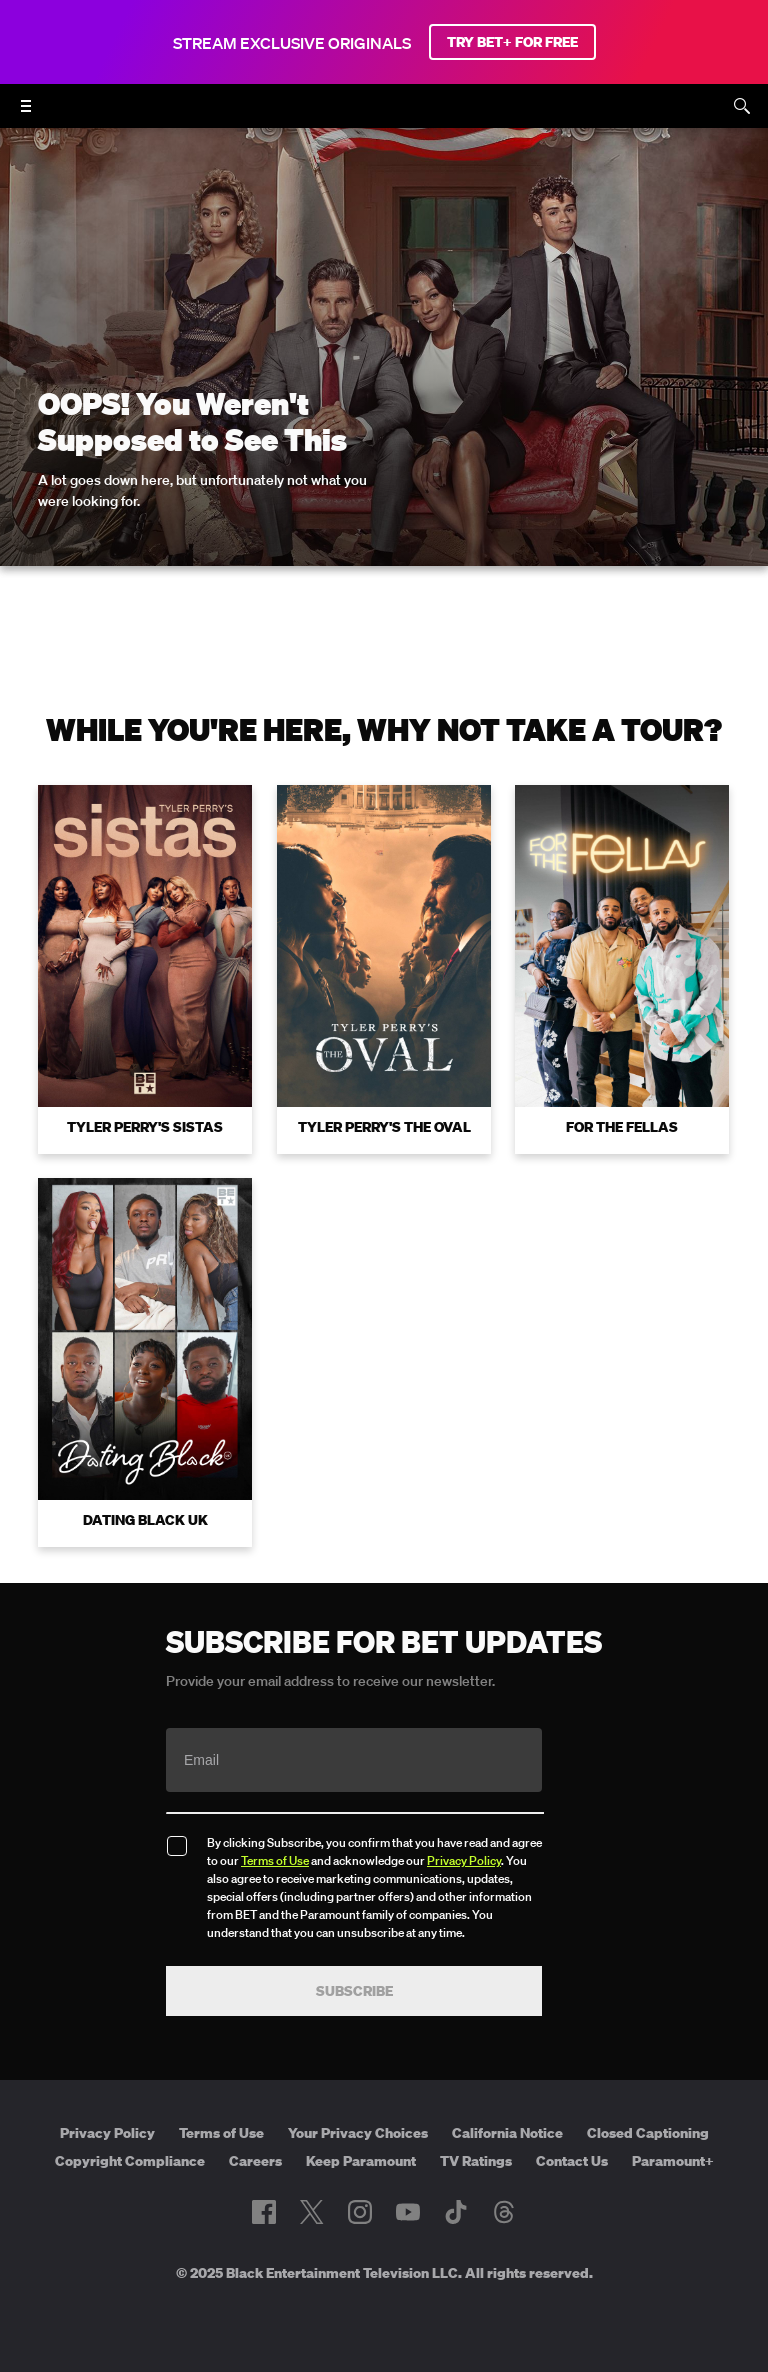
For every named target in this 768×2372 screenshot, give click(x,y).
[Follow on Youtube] (408, 2212)
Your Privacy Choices (358, 2133)
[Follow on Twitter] (311, 2212)
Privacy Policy (464, 1860)
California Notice (507, 2133)
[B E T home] (384, 115)
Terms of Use (275, 1860)
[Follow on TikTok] (456, 2212)
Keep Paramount (361, 2161)
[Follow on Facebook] (264, 2212)
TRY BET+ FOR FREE (512, 42)
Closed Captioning (648, 2133)
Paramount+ (673, 2161)
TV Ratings (476, 2161)
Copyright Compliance (130, 2161)
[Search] (742, 106)
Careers (255, 2161)
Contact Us (572, 2161)
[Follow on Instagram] (360, 2212)
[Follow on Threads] (504, 2212)
